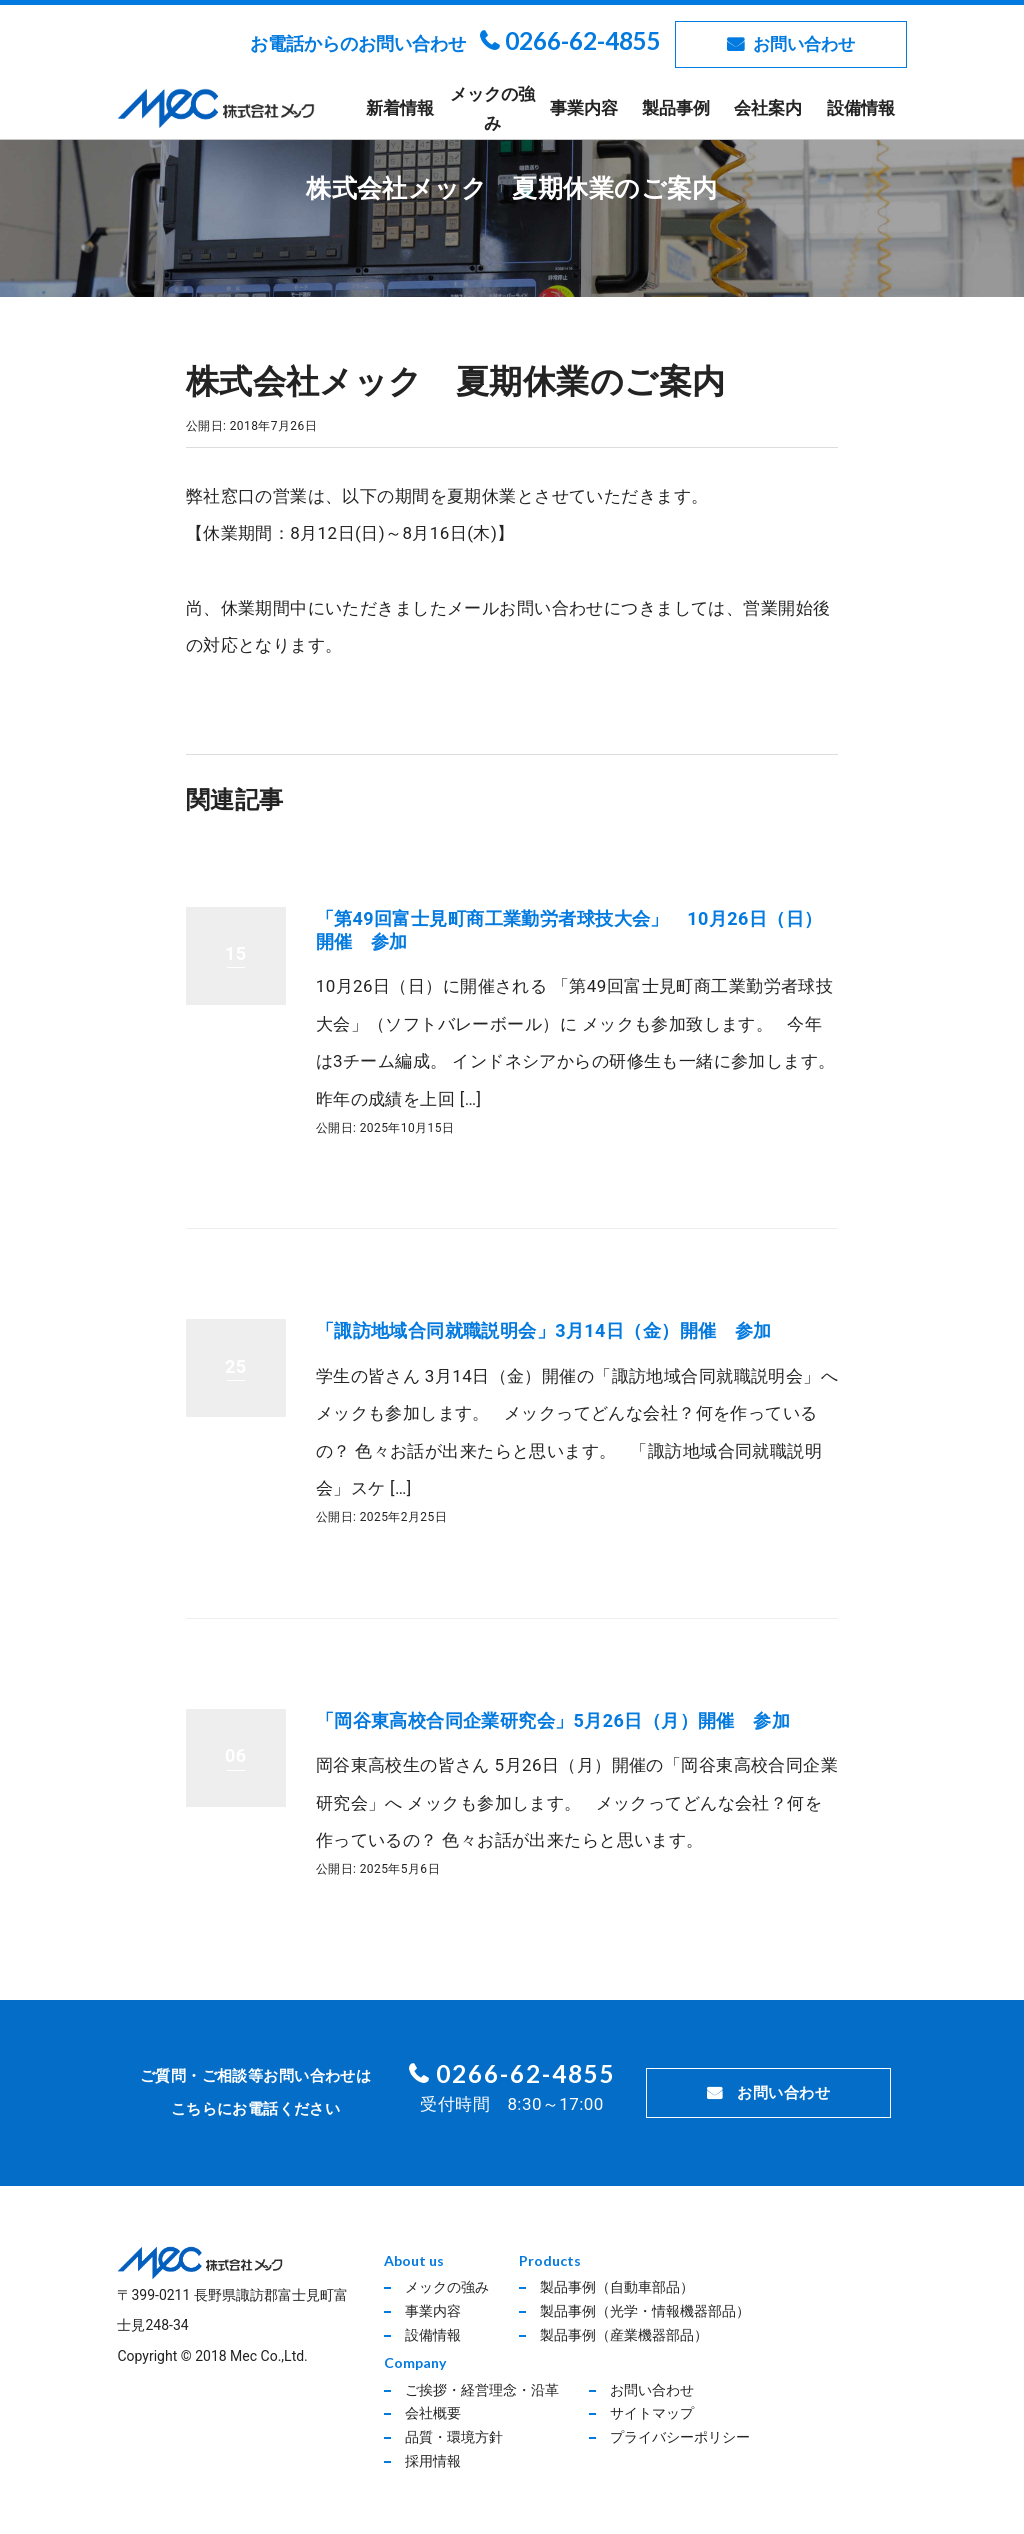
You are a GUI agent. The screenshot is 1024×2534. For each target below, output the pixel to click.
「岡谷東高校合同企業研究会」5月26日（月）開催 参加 (553, 1720)
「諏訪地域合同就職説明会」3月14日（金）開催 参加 (544, 1330)
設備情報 (861, 108)
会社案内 (768, 108)
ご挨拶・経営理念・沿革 (482, 2390)
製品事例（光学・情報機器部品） (645, 2311)
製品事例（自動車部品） (617, 2287)
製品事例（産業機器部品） (624, 2335)
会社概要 (433, 2413)
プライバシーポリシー (680, 2437)
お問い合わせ (804, 44)
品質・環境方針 (454, 2437)
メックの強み (492, 108)
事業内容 (584, 108)
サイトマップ (652, 2413)
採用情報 (433, 2461)
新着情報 (400, 108)
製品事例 (676, 108)
